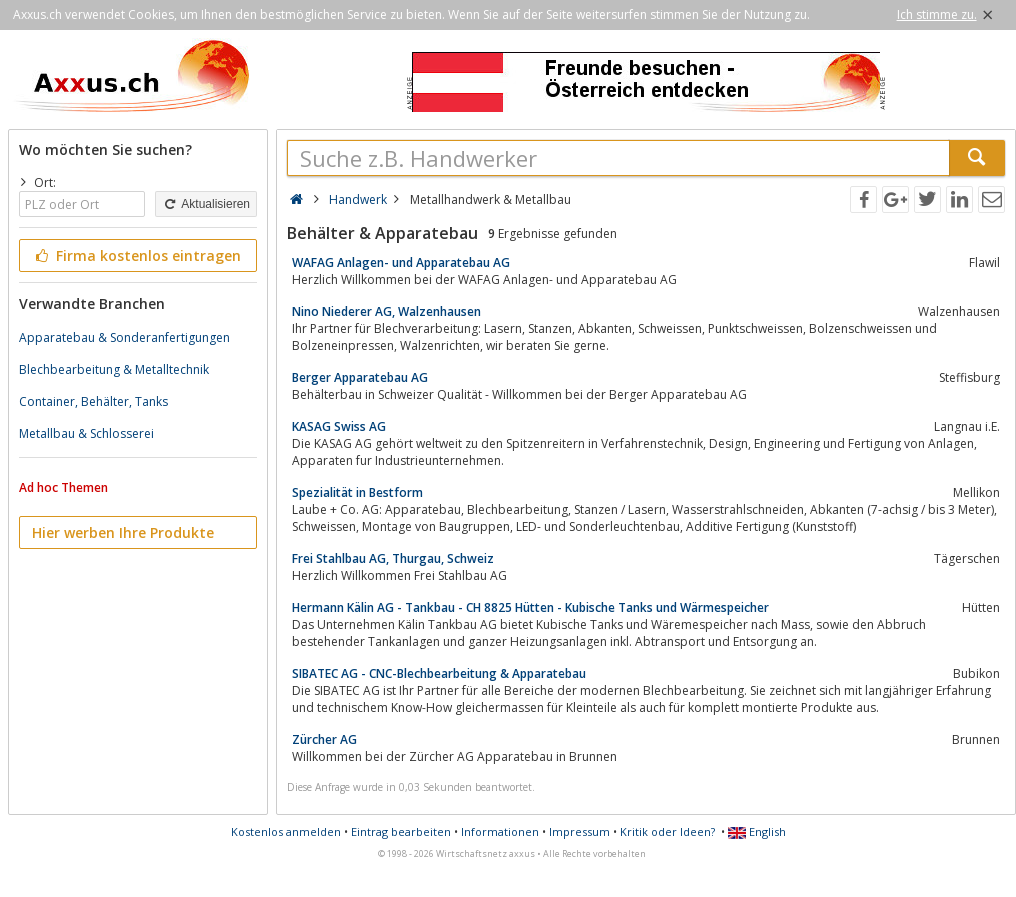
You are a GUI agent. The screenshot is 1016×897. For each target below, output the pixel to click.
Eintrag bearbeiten (401, 831)
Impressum (579, 831)
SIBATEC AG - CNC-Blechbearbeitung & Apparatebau (439, 673)
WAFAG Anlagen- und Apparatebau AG (401, 262)
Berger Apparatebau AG (360, 377)
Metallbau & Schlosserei (86, 433)
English (757, 831)
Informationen (500, 831)
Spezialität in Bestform (357, 492)
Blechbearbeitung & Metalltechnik (114, 369)
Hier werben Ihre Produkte (123, 532)
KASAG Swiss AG (339, 426)
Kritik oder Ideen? (667, 831)
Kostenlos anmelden (286, 831)
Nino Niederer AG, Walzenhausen (386, 311)
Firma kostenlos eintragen (136, 255)
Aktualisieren (206, 204)
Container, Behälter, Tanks (93, 401)
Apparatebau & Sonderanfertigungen (124, 337)
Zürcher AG (324, 739)
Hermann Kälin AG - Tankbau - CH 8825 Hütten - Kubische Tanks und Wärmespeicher (530, 607)
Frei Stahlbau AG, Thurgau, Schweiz (393, 558)
